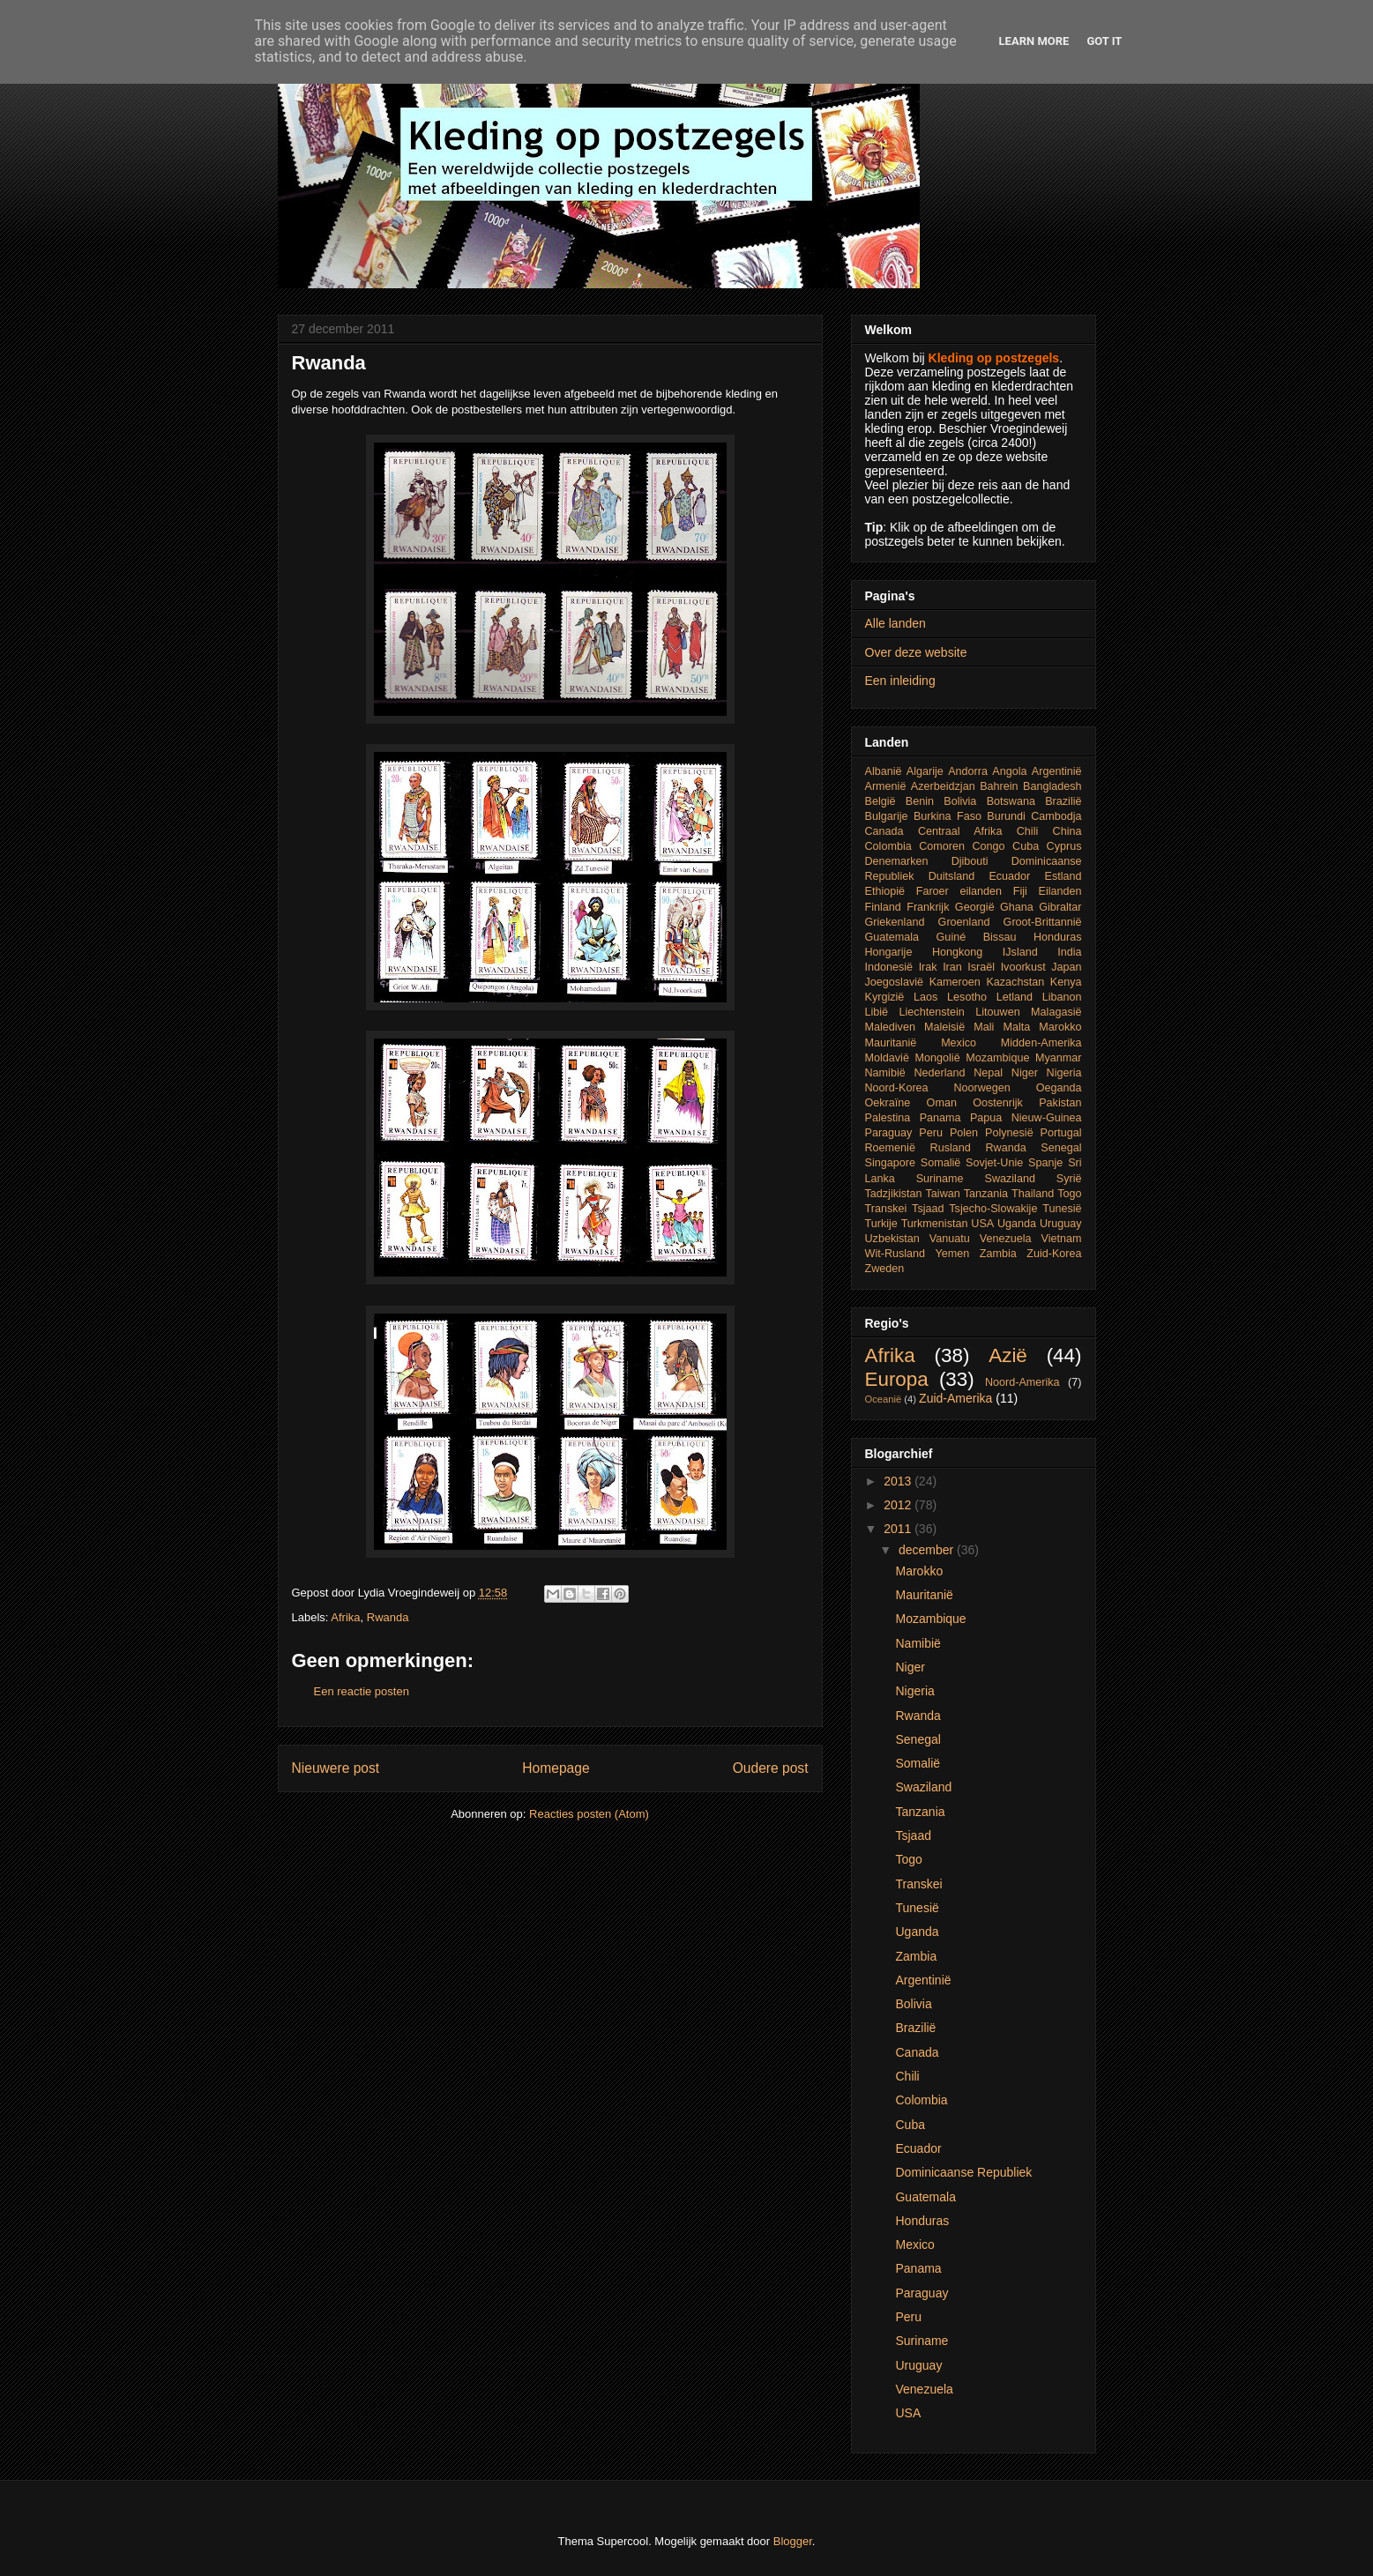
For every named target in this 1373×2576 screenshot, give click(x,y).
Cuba (1025, 846)
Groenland (964, 922)
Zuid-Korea (1053, 1253)
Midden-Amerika (1041, 1043)
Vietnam (1061, 1238)
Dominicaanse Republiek (963, 2172)
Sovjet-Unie (994, 1163)
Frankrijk (928, 907)
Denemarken (897, 861)
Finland (883, 907)
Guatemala (892, 937)
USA (982, 1223)
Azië (1008, 1355)
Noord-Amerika (1022, 1382)
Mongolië (937, 1058)
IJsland (1020, 952)
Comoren (942, 846)
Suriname (940, 1179)
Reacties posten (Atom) (589, 1813)
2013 (899, 1481)
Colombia (888, 846)
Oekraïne (888, 1103)
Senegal (1061, 1148)
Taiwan (943, 1193)
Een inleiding (900, 681)
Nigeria (1064, 1073)
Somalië (941, 1163)
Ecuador (1009, 876)
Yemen (953, 1253)
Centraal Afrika (960, 831)
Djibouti (970, 861)
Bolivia (960, 801)
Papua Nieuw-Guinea (1026, 1118)
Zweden (885, 1268)
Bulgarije (886, 816)
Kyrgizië (885, 997)
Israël (981, 967)
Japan (1066, 967)
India (1069, 952)
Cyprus (1064, 846)
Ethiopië (885, 891)
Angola (1009, 771)
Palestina (888, 1118)
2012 (899, 1505)
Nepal (988, 1073)
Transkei (886, 1208)
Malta (1016, 1027)
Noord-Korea (897, 1088)
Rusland (950, 1148)
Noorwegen (981, 1088)
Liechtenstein (932, 1012)
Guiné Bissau (976, 937)
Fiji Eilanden (1047, 891)
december (928, 1550)
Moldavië (887, 1058)
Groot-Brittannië (1043, 922)
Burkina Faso (947, 816)
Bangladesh (1052, 786)
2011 (899, 1529)
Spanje (1045, 1163)
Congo (988, 846)
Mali (984, 1027)
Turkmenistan (934, 1223)
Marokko (1060, 1027)
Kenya (1066, 982)
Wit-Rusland (895, 1253)
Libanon (1062, 997)
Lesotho (967, 997)
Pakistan (1060, 1103)
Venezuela (1006, 1238)
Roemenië (890, 1148)
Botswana (1011, 801)
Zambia (998, 1253)
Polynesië (1009, 1133)
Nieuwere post (336, 1768)
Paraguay (889, 1133)
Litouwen (997, 1012)
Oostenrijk (998, 1103)
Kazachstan (1015, 982)
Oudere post (771, 1768)
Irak (928, 967)
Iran (952, 967)
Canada (884, 831)
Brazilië (1063, 801)
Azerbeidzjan (943, 786)
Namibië (885, 1073)
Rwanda (388, 1617)
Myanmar (1058, 1058)
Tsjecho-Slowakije (993, 1208)
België (880, 801)
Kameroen (955, 982)
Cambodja (1056, 816)
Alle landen (895, 623)
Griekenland (895, 922)
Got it (1104, 41)
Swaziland (1010, 1179)
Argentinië (1057, 771)
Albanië (883, 771)
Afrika (345, 1617)
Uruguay (1061, 1223)
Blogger (792, 2541)
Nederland (939, 1073)
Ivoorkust (1023, 967)
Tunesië (1061, 1208)
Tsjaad (928, 1208)
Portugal (1061, 1133)
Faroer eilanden (959, 891)
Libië (877, 1012)
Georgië (975, 907)
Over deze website (916, 652)
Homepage (555, 1768)
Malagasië (1056, 1012)
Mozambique (997, 1058)
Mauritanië (891, 1043)
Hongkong (957, 952)
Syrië (1069, 1179)
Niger (1024, 1073)
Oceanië (883, 1399)
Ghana (1016, 907)
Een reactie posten (361, 1691)
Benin (920, 801)
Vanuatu (949, 1238)
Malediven (890, 1027)
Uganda (1016, 1223)
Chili (1028, 831)
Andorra (968, 771)
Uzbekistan (892, 1238)
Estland (1063, 876)
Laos (925, 997)
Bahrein (999, 786)
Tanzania (986, 1193)
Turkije (881, 1223)
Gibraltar (1060, 907)
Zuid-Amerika (955, 1398)
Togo (1069, 1193)
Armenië (886, 786)
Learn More (1034, 41)
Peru (931, 1133)
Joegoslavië (894, 982)
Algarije (925, 771)
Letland (1014, 997)
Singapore (890, 1163)
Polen (964, 1133)
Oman (942, 1103)
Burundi (1006, 816)
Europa (897, 1379)
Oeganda (1059, 1088)
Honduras (1057, 937)
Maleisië (944, 1027)
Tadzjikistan (893, 1193)
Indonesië (889, 967)
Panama (940, 1118)
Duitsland (952, 876)
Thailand (1032, 1193)
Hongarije (889, 952)
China (1067, 831)
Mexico (958, 1043)
